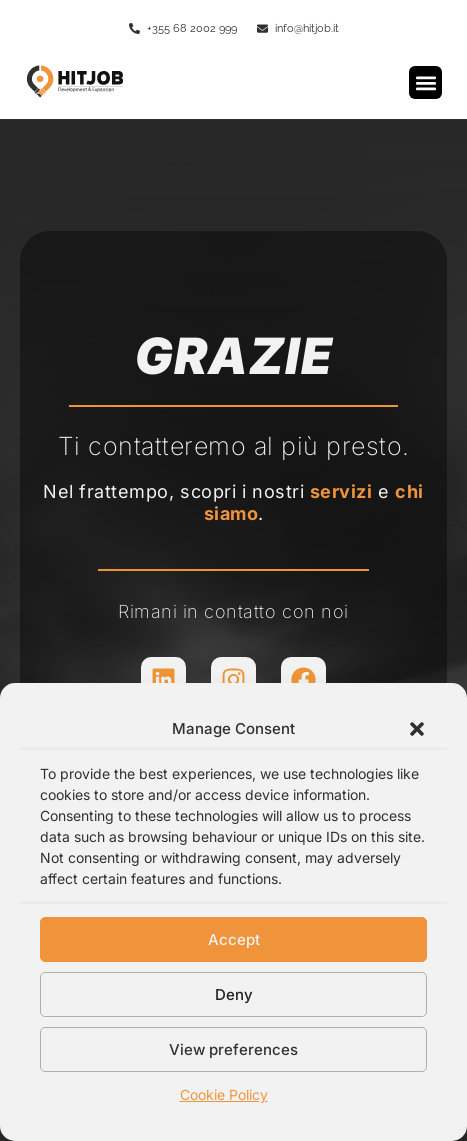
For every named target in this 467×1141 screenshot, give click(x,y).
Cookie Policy (224, 1094)
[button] (417, 729)
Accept (234, 939)
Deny (234, 994)
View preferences (233, 1049)
